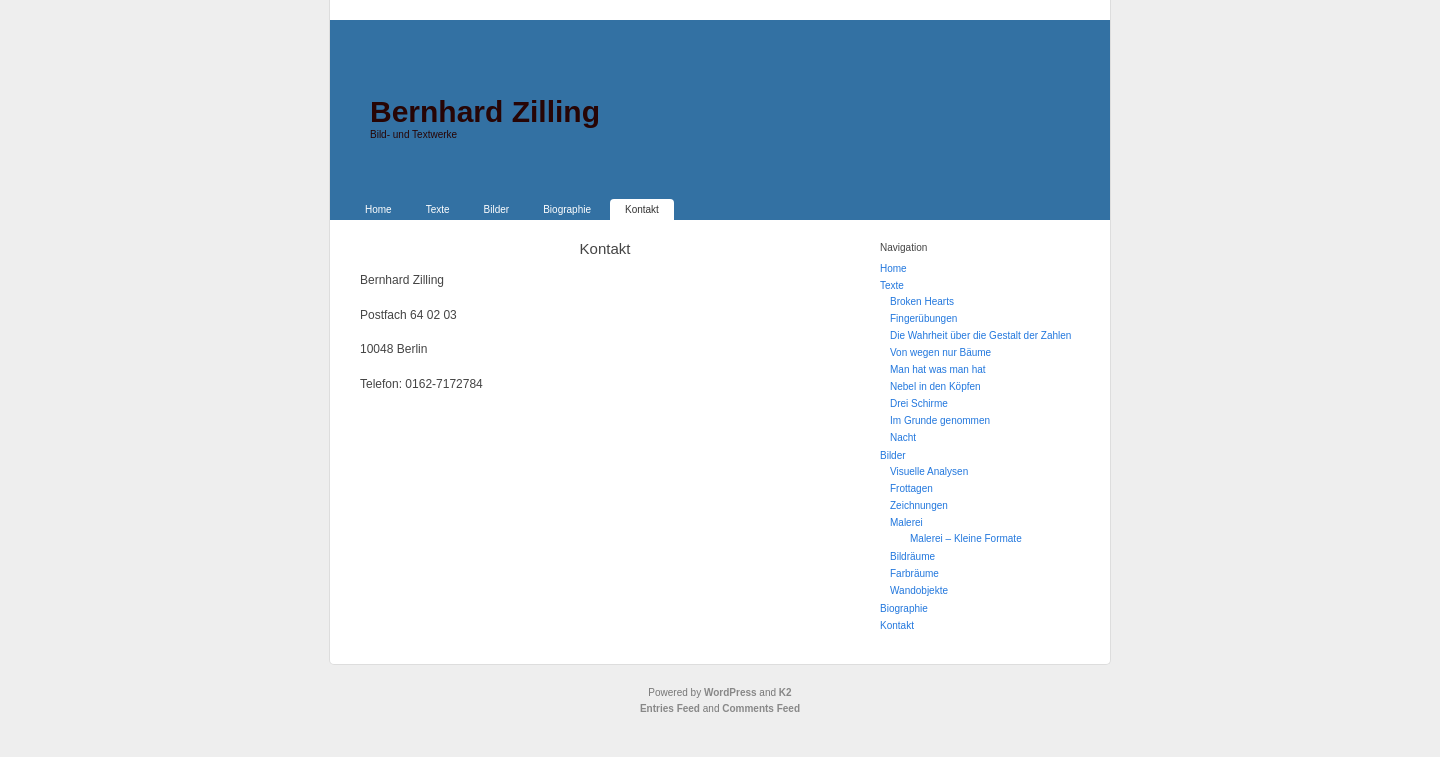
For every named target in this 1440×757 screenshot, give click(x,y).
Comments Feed (761, 708)
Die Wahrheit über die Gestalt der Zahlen (980, 335)
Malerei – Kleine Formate (966, 538)
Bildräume (912, 556)
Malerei (906, 522)
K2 (785, 692)
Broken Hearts (922, 301)
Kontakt (642, 209)
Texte (438, 209)
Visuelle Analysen (929, 471)
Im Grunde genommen (940, 420)
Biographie (567, 209)
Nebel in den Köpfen (935, 386)
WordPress (730, 692)
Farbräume (914, 573)
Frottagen (911, 488)
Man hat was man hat (938, 369)
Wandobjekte (919, 590)
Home (378, 209)
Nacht (903, 437)
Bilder (497, 209)
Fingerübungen (923, 318)
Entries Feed (670, 708)
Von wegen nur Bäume (940, 352)
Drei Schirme (919, 403)
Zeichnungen (919, 505)
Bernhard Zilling (485, 111)
